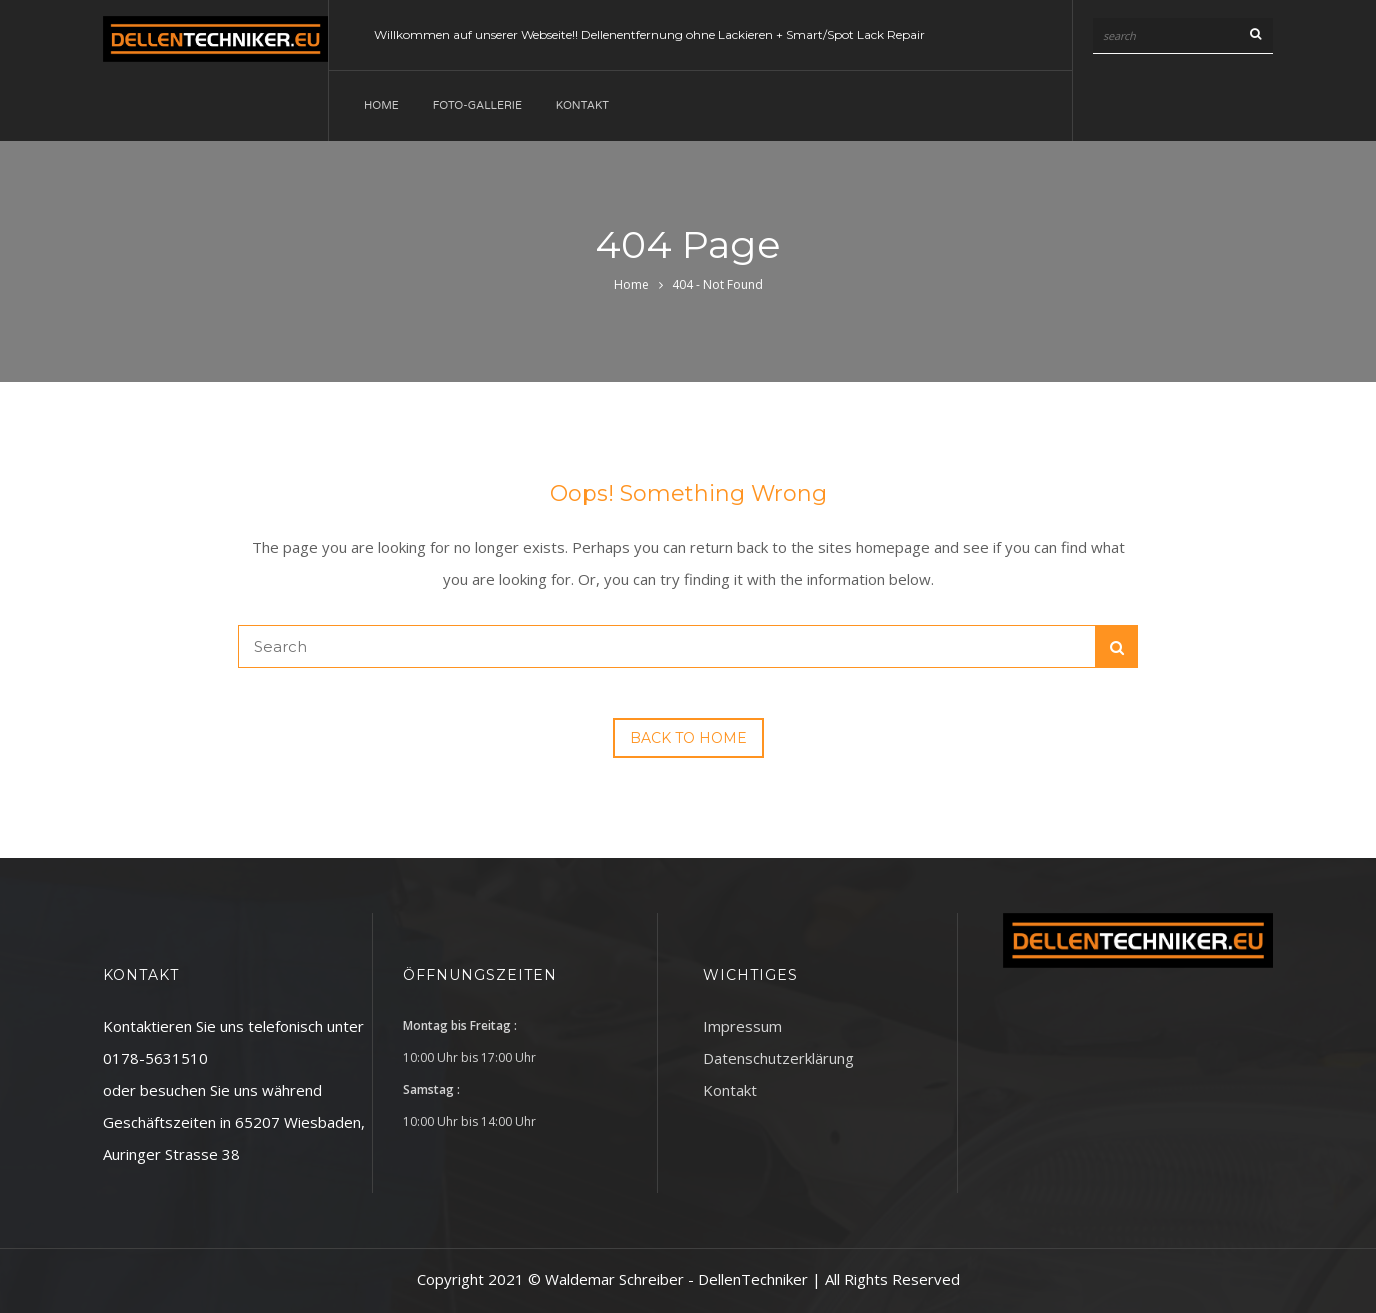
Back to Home (688, 738)
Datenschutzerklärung (778, 1058)
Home (381, 105)
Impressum (742, 1026)
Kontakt (582, 105)
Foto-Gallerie (477, 105)
